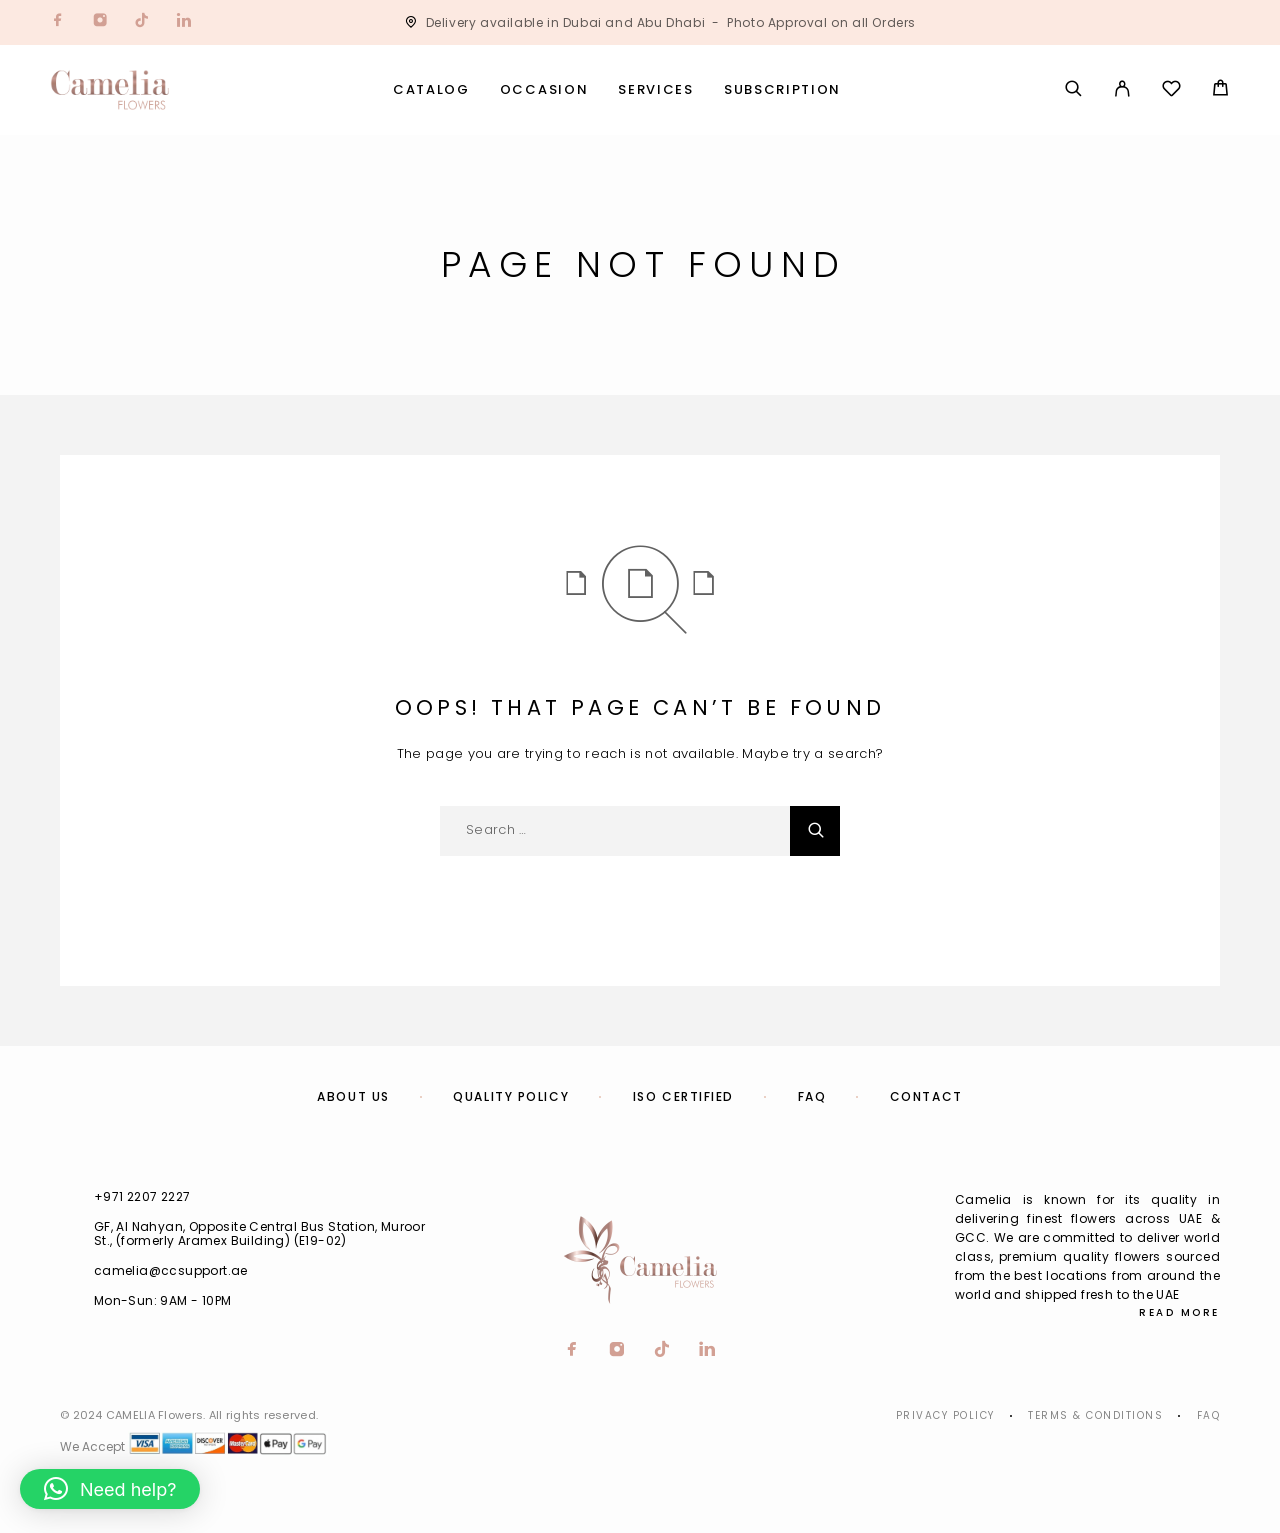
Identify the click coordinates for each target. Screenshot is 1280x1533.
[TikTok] (142, 22)
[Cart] (1220, 90)
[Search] (1073, 90)
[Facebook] (58, 22)
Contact (926, 1096)
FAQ (812, 1096)
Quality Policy (511, 1096)
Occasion (544, 90)
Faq (1209, 1415)
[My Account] (1122, 90)
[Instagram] (100, 22)
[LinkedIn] (184, 22)
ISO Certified (683, 1096)
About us (353, 1096)
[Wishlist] (1171, 91)
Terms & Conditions (1095, 1415)
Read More (1179, 1312)
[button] (110, 1489)
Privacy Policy (945, 1415)
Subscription (782, 90)
